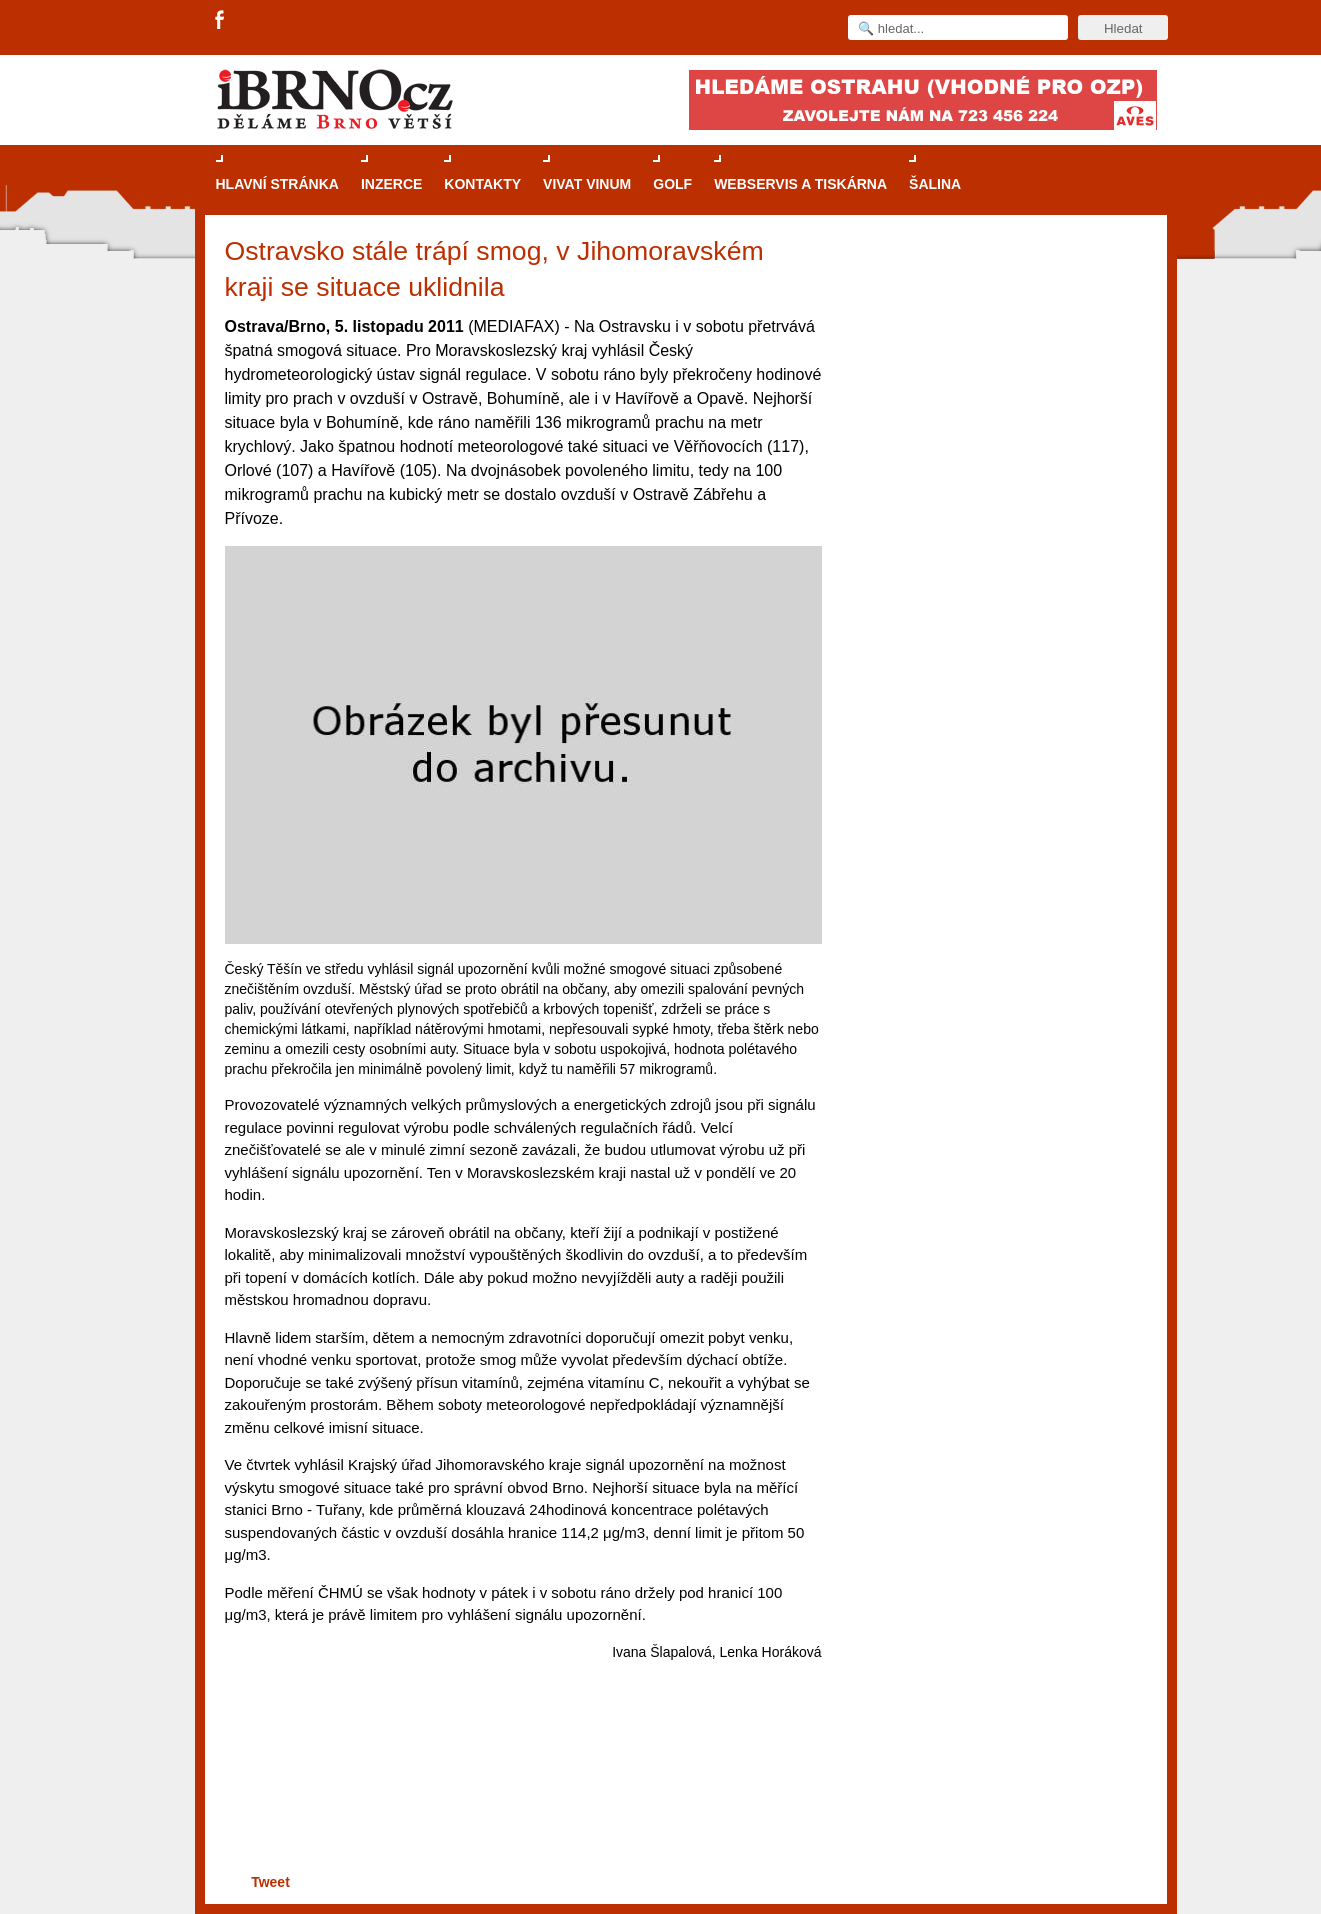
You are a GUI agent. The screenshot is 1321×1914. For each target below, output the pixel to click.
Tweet (270, 1882)
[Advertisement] (520, 1791)
